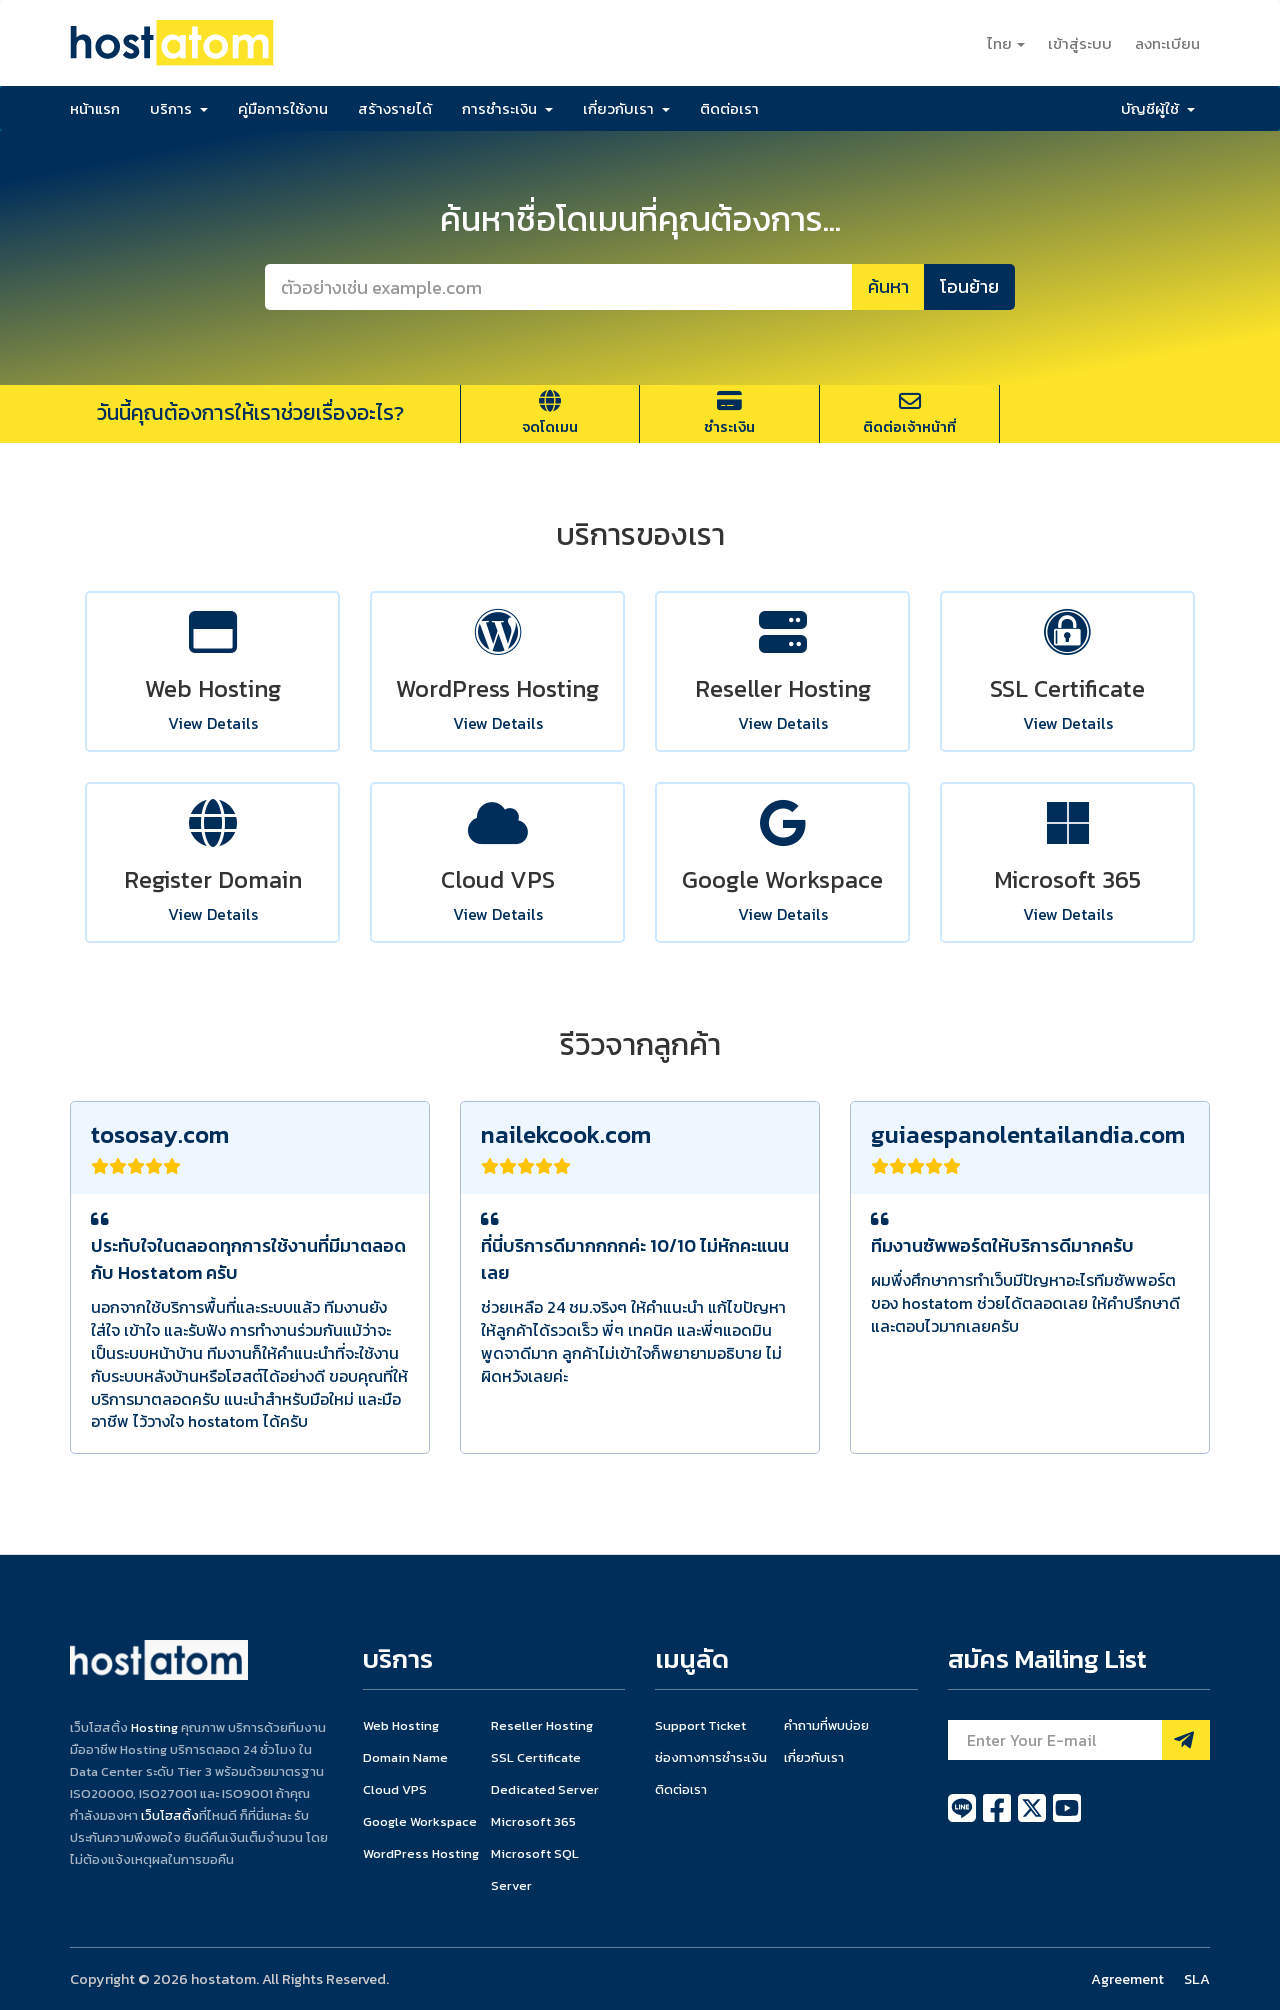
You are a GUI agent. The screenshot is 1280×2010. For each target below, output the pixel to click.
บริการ (179, 108)
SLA (1197, 1979)
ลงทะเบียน (1167, 43)
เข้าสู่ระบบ (1080, 43)
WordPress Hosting (421, 1853)
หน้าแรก (95, 108)
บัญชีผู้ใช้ (1158, 108)
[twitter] (1033, 1819)
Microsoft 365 (533, 1821)
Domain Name (405, 1757)
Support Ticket (700, 1725)
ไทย (1006, 43)
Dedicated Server (545, 1789)
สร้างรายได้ (395, 108)
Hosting (154, 1727)
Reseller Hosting (542, 1725)
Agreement (1127, 1979)
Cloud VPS (395, 1789)
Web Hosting (401, 1725)
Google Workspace (420, 1821)
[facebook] (998, 1819)
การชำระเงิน (507, 108)
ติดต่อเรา (729, 108)
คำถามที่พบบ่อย (826, 1725)
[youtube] (1067, 1819)
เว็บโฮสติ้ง (170, 1815)
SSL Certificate (536, 1757)
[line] (963, 1819)
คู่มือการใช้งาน (283, 108)
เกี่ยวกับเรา (626, 108)
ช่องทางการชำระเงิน (711, 1757)
